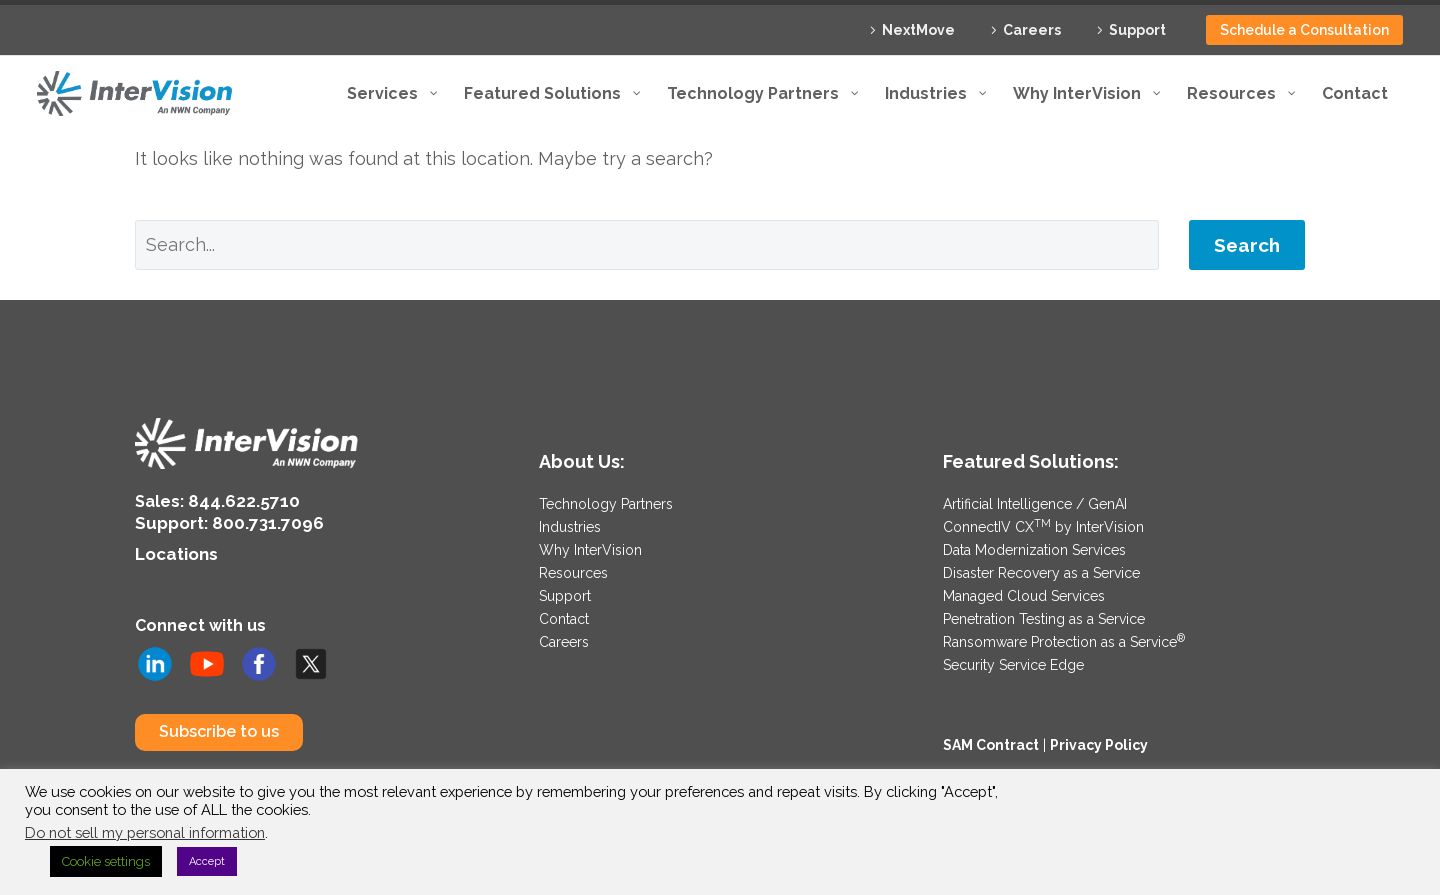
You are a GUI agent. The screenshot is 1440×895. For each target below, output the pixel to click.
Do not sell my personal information (145, 832)
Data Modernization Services (1034, 548)
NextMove (918, 30)
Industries (570, 526)
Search (1247, 245)
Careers (1032, 30)
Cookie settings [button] (106, 861)
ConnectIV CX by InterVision (1043, 526)
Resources (573, 570)
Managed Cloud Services (1024, 592)
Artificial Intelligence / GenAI (1035, 504)
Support (1137, 30)
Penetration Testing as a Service (1044, 614)
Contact (564, 614)
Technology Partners (606, 504)
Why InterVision (590, 548)
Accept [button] (207, 861)
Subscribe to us (219, 726)
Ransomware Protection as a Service (1064, 636)
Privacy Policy (1099, 737)
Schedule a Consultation (1304, 30)
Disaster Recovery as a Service (1041, 570)
